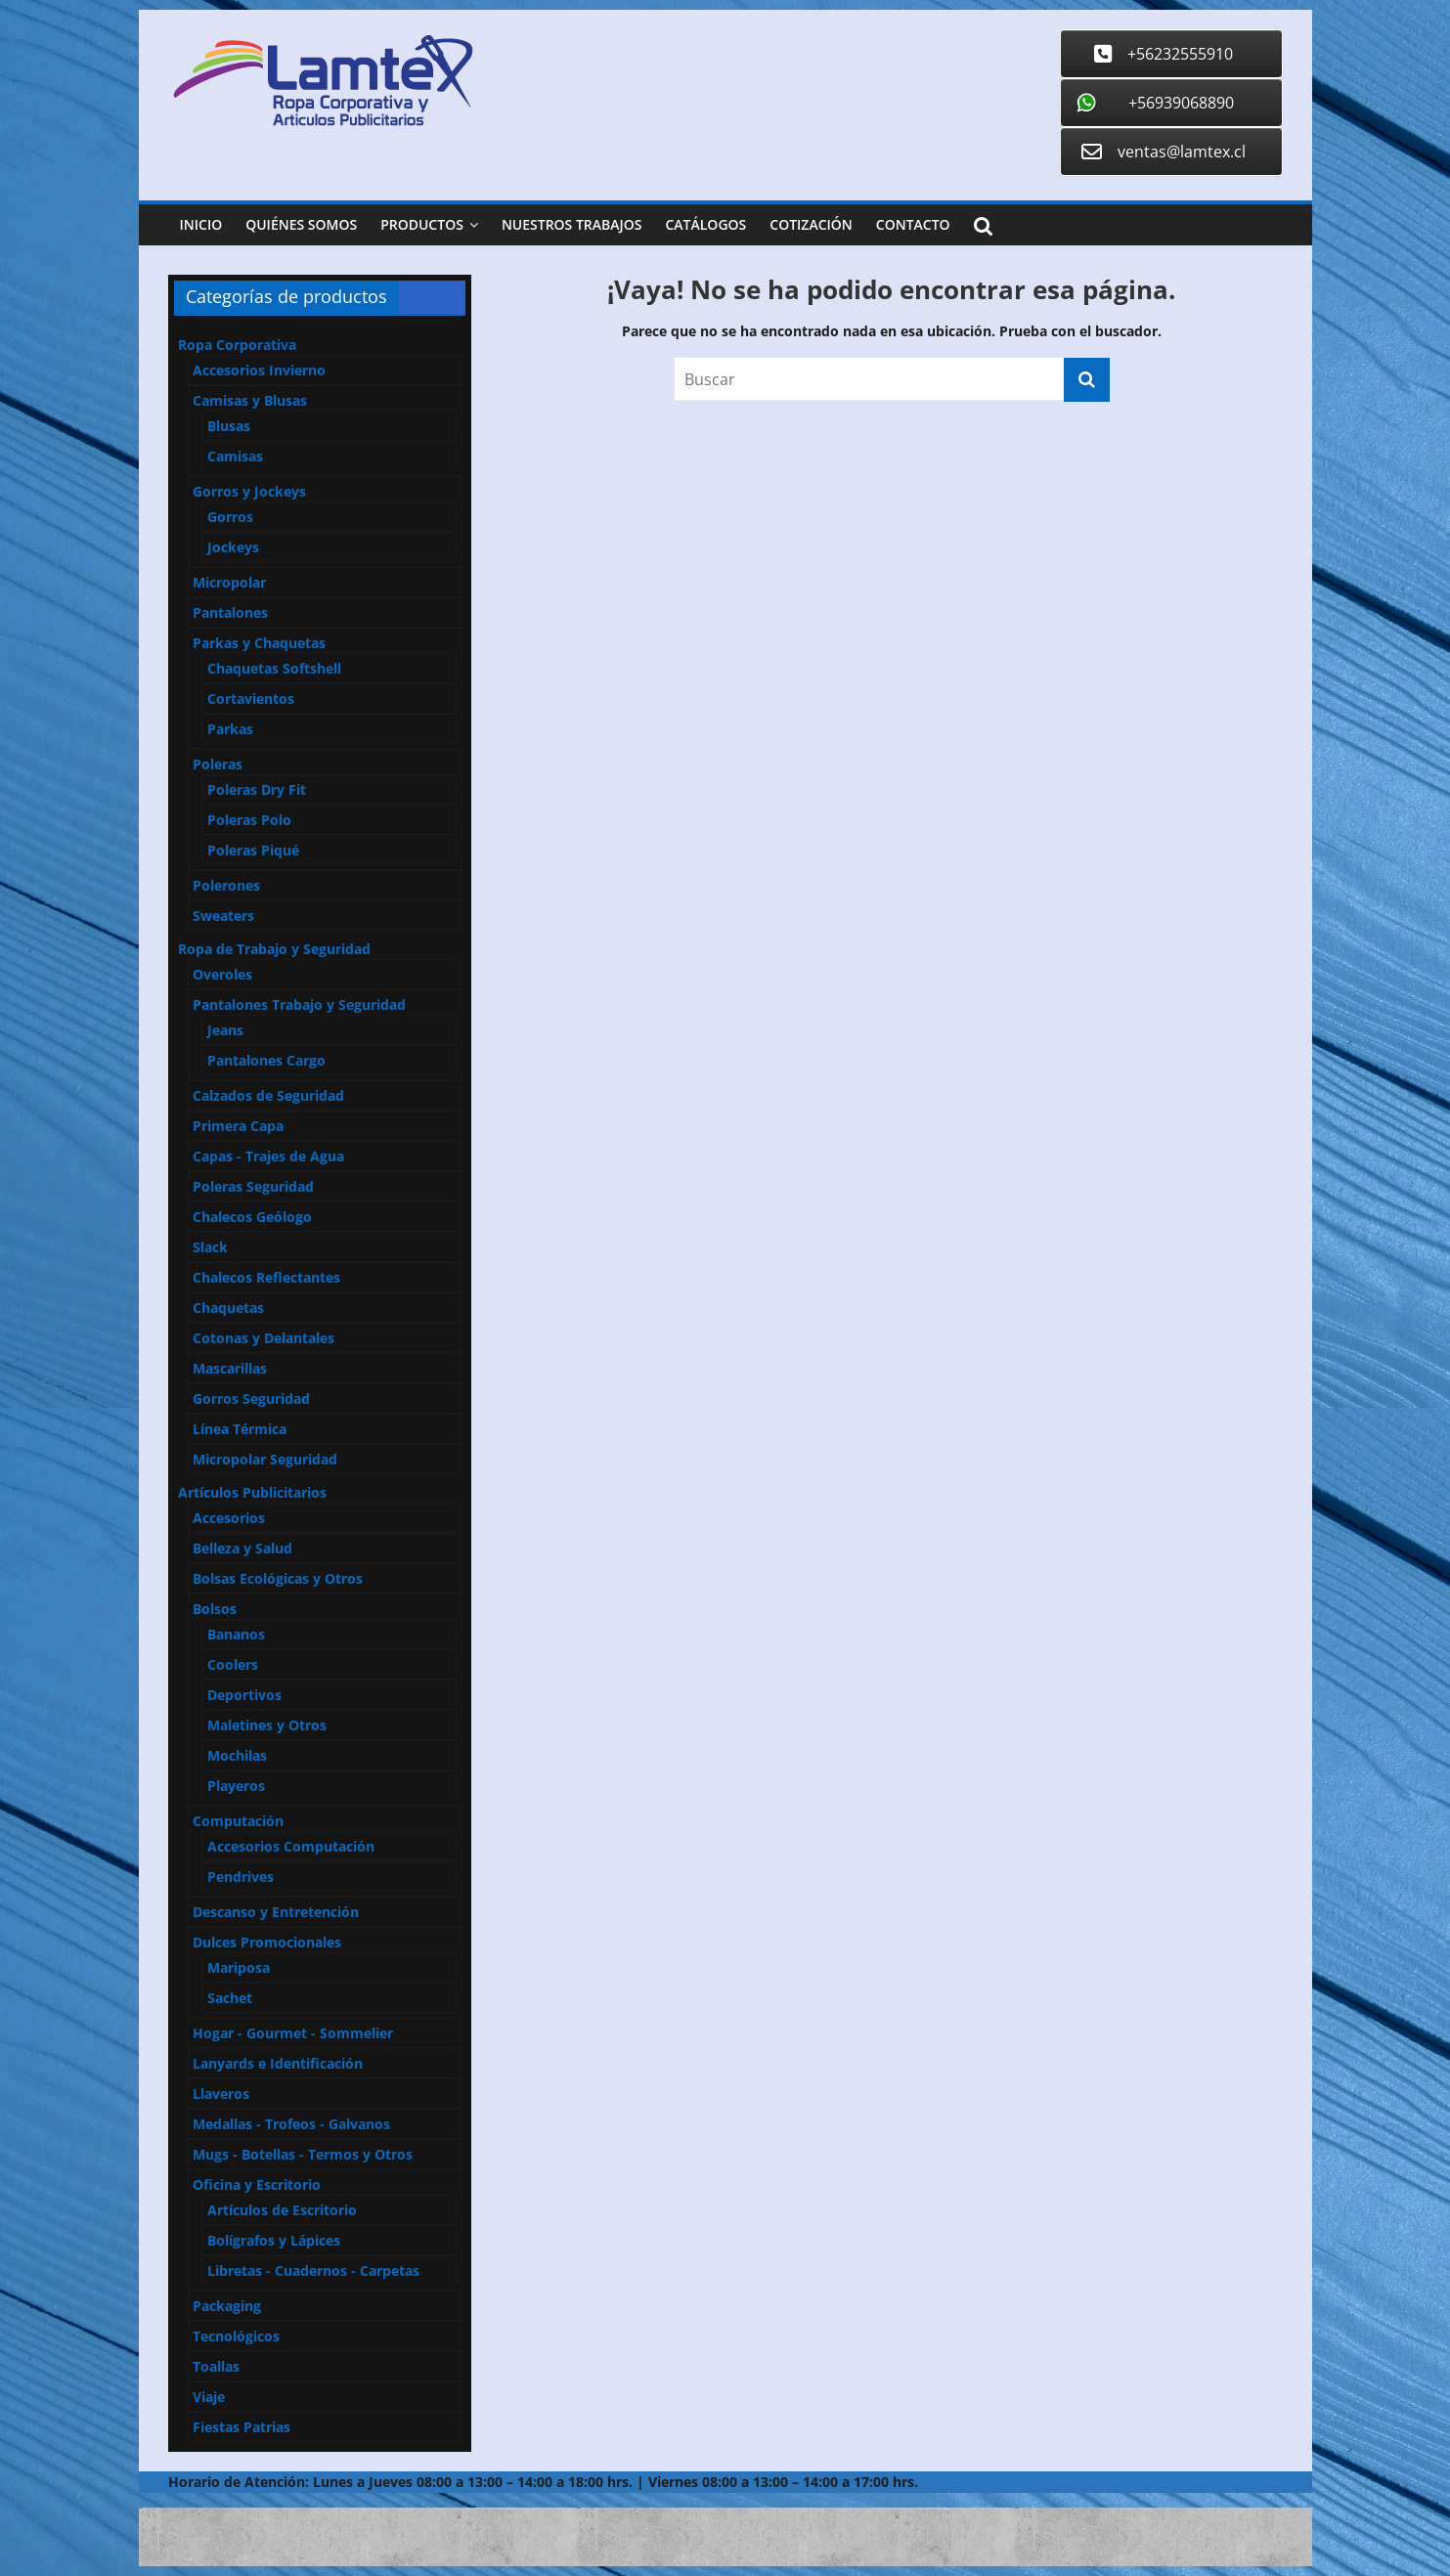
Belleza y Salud (242, 1548)
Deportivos (244, 1694)
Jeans (225, 1030)
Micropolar (229, 582)
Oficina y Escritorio (257, 2184)
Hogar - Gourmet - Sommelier (293, 2033)
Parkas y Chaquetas (259, 642)
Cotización (811, 224)
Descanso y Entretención (276, 1911)
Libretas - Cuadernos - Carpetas (313, 2270)
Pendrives (240, 1876)
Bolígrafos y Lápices (273, 2240)
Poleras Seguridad (253, 1186)
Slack (210, 1247)
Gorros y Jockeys (249, 491)
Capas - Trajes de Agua (268, 1156)
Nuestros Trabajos (572, 224)
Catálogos (705, 224)
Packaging (227, 2305)
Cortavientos (250, 698)
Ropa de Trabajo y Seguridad (274, 948)
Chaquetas (228, 1307)
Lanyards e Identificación (278, 2063)
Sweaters (223, 915)
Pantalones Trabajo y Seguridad (299, 1004)
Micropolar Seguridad (265, 1459)
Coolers (232, 1664)
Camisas (235, 456)
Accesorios (229, 1517)
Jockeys (233, 547)
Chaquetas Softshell (274, 668)
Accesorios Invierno (259, 370)
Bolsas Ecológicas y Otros (278, 1578)
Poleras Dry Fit (256, 789)
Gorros (230, 516)
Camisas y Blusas (250, 400)
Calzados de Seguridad (268, 1095)
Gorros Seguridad (251, 1398)
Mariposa (238, 1967)
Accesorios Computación (290, 1846)
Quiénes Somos (301, 224)
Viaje (209, 2396)
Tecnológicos (236, 2336)
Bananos (236, 1634)
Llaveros (221, 2093)
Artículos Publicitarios (252, 1492)
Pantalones (230, 612)
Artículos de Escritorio (282, 2210)
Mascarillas (230, 1368)
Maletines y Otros (267, 1725)
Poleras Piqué (253, 850)
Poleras (217, 764)
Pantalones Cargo (266, 1060)
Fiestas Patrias (241, 2427)
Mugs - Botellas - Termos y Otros (303, 2154)
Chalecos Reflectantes (266, 1277)
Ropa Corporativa (237, 344)
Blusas (228, 425)
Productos (421, 224)
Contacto (913, 224)
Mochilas (237, 1755)
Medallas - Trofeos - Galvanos (291, 2124)
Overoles (222, 974)
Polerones (226, 885)
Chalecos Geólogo (252, 1216)
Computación (238, 1821)
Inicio (201, 224)
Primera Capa (238, 1125)
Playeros (236, 1785)
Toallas (216, 2366)
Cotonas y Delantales (263, 1338)
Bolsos (215, 1608)
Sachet (229, 1997)
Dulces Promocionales (267, 1942)
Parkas (230, 729)
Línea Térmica (239, 1428)
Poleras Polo (249, 819)
